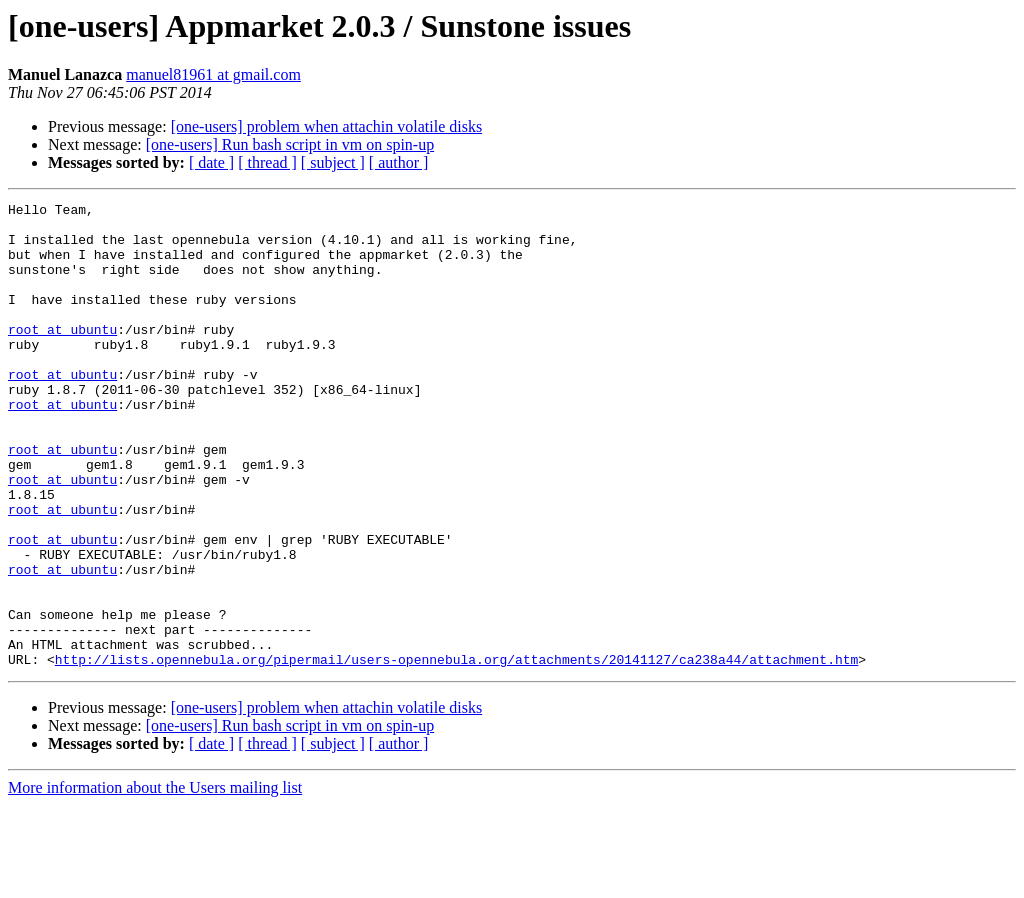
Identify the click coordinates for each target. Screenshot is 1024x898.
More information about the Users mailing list (155, 880)
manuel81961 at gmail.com (213, 74)
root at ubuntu (62, 356)
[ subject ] (333, 162)
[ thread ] (267, 162)
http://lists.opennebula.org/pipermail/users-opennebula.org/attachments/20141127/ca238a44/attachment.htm (456, 752)
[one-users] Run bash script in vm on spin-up (290, 144)
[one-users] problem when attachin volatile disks (326, 126)
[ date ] (211, 162)
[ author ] (399, 162)
